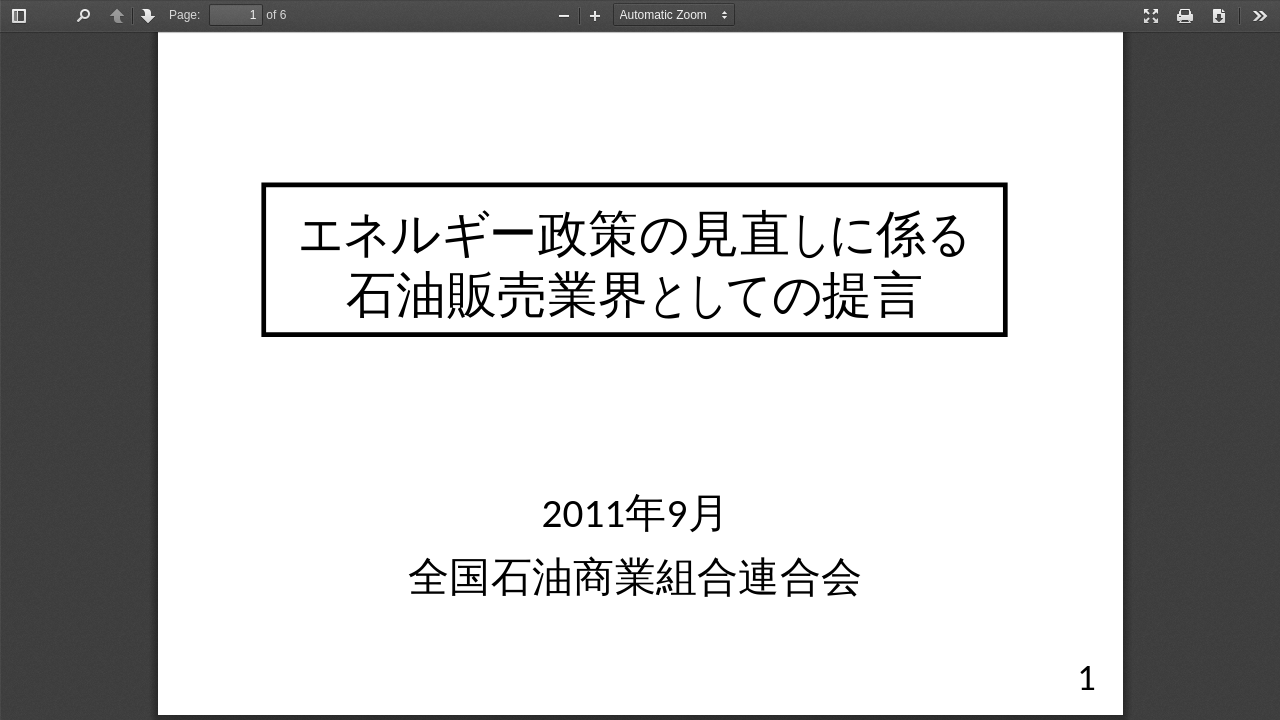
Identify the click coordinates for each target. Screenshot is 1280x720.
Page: (184, 15)
